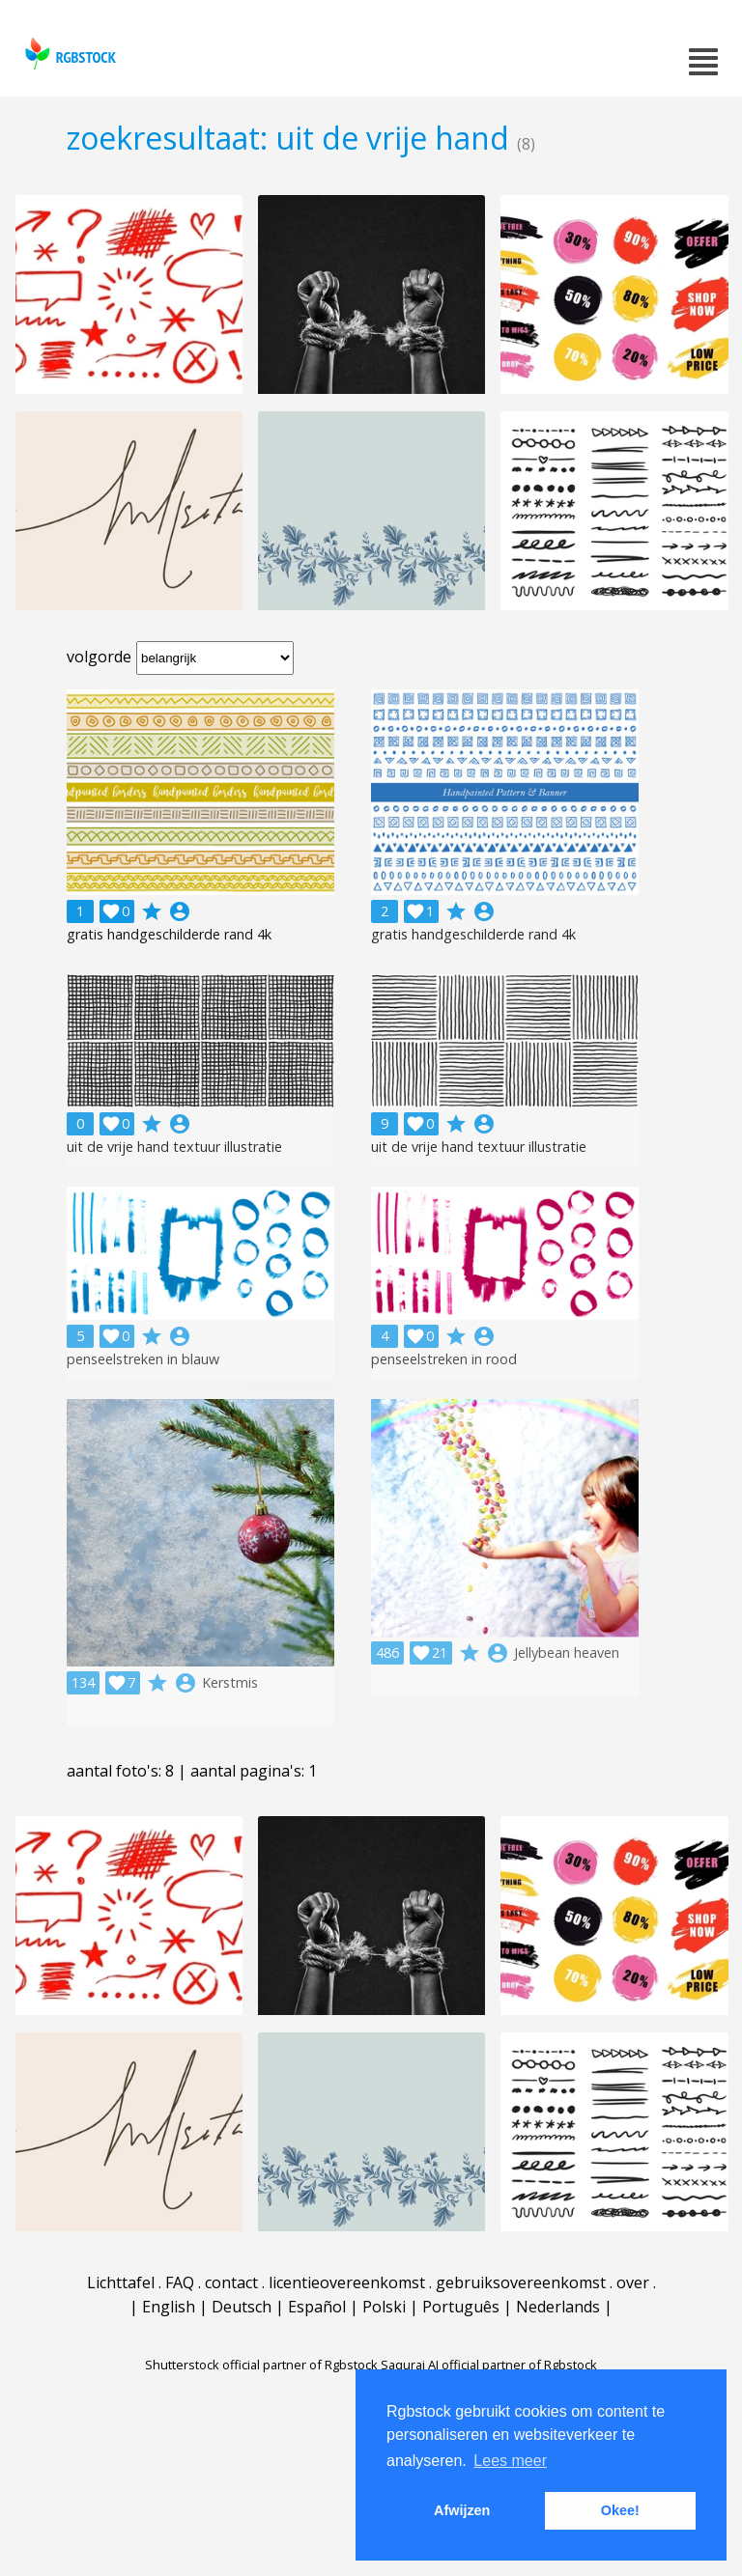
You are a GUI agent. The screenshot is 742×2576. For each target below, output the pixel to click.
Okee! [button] (620, 2510)
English (168, 2306)
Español (317, 2306)
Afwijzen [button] (462, 2510)
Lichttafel (121, 2282)
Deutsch (241, 2306)
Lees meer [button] (510, 2460)
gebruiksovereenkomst (521, 2282)
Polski (384, 2306)
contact (231, 2282)
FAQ (179, 2282)
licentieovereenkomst (347, 2282)
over (632, 2282)
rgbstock (68, 53)
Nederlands (558, 2306)
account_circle (179, 911)
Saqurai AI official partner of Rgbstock (489, 2364)
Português (460, 2306)
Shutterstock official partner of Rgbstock (261, 2364)
